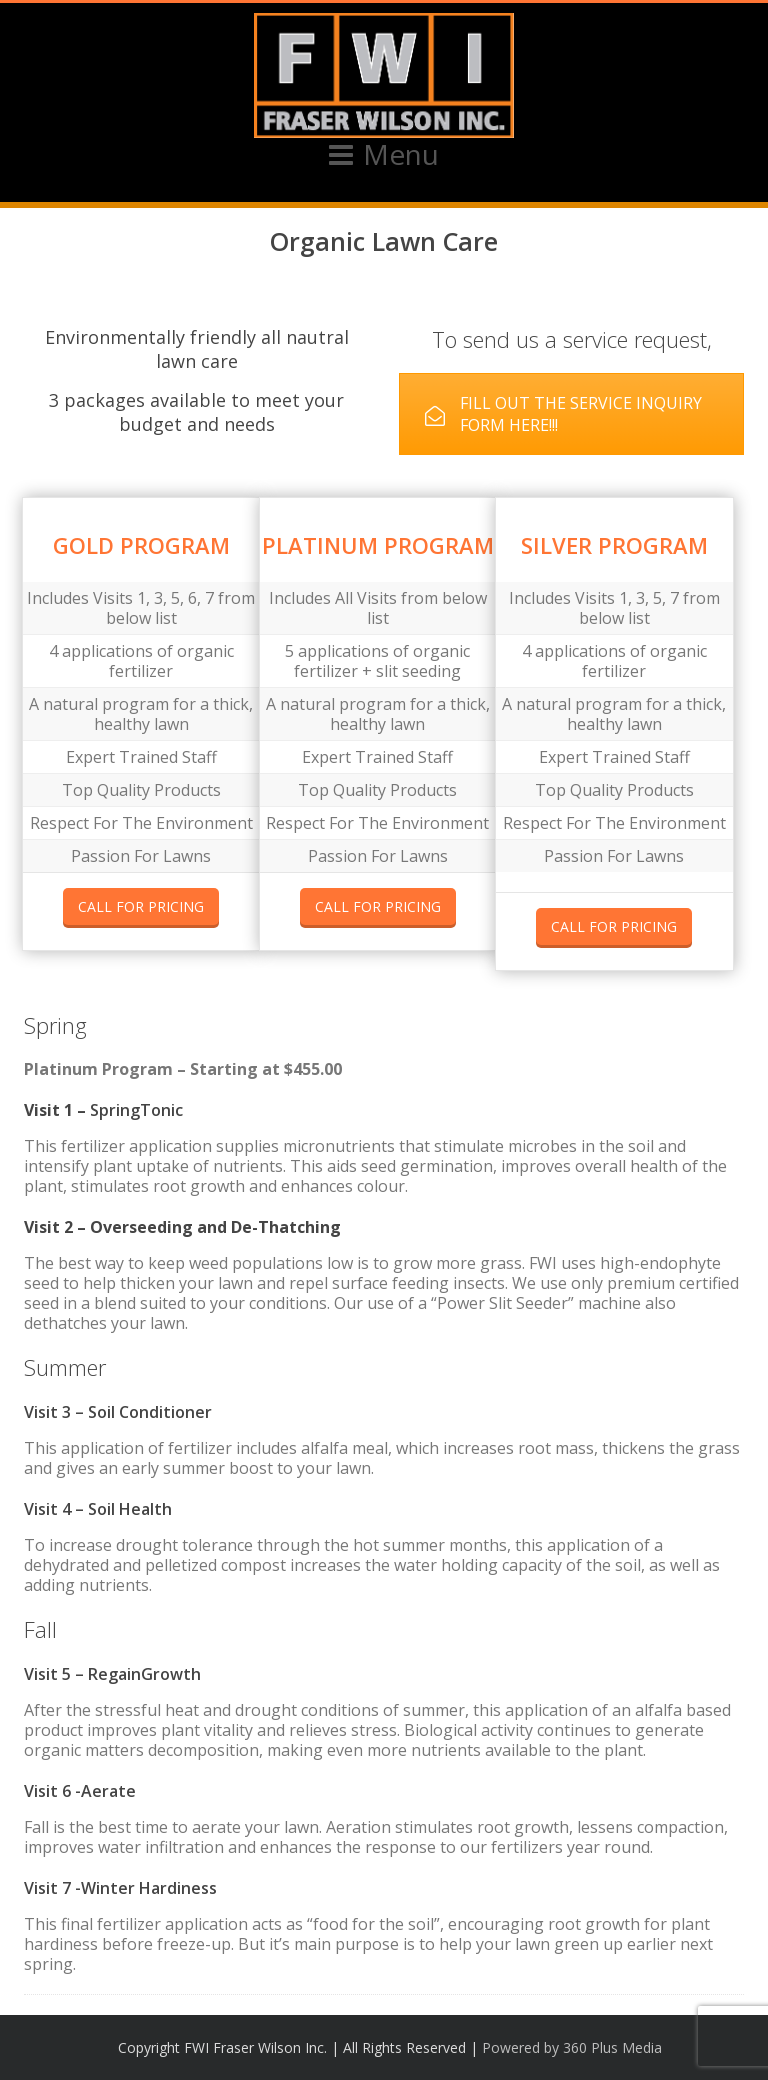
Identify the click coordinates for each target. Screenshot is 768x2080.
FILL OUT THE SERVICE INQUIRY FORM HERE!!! (563, 414)
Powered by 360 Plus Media (572, 2047)
